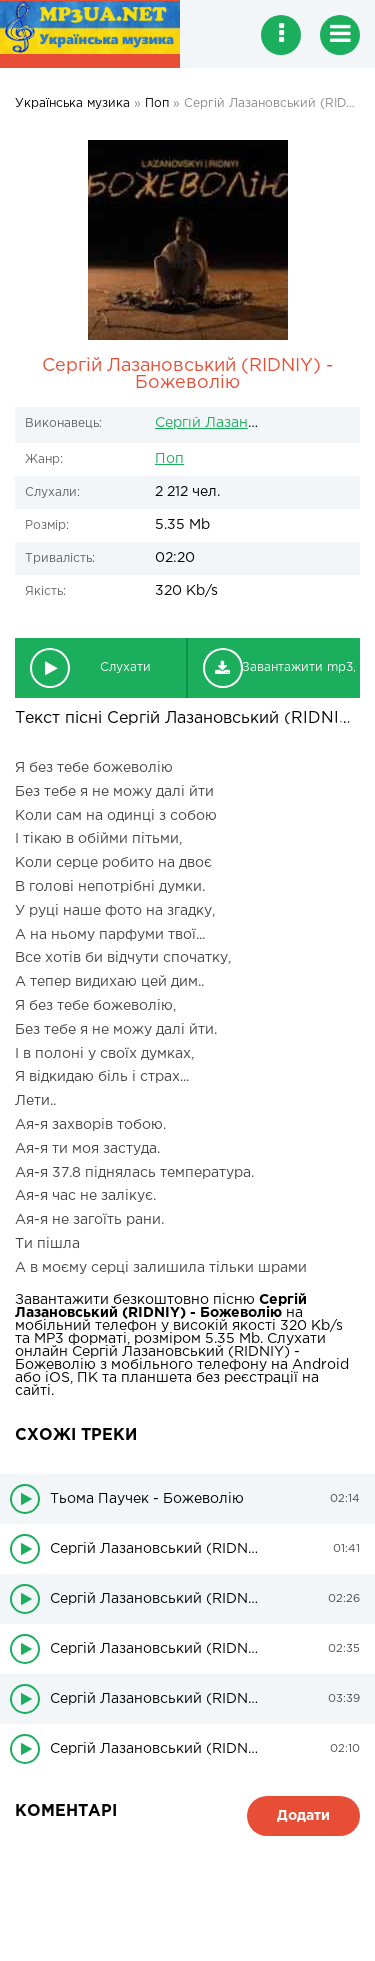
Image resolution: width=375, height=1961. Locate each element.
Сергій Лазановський (231, 423)
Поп (169, 459)
